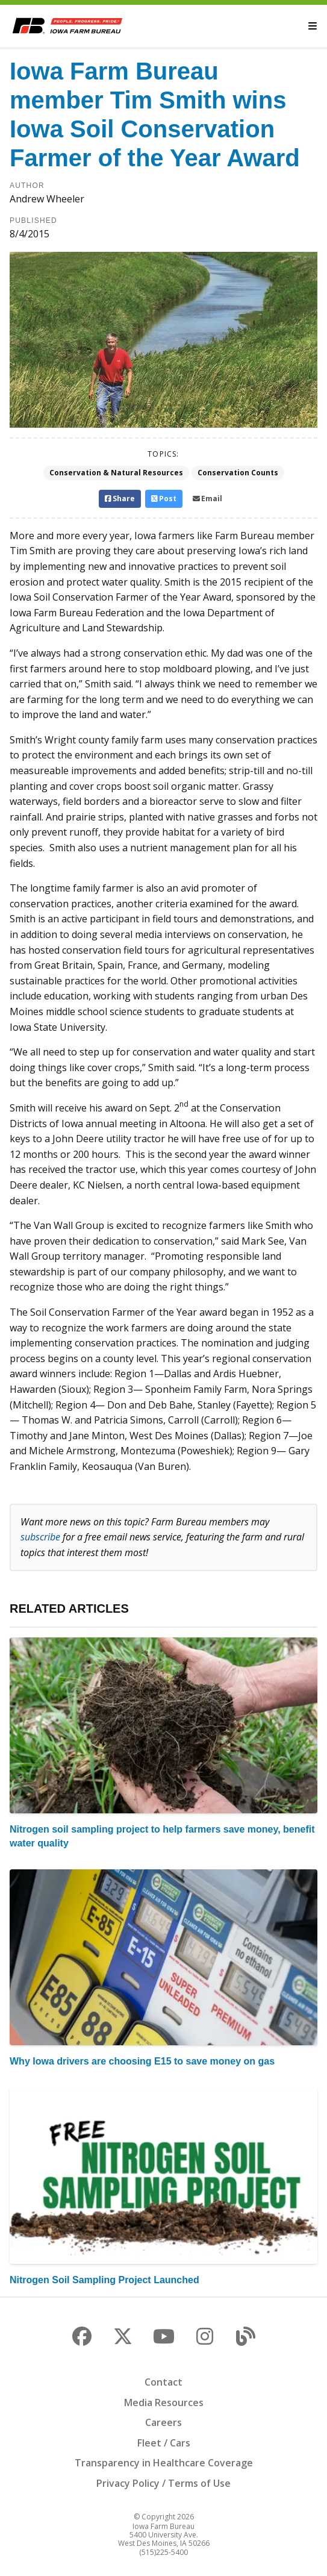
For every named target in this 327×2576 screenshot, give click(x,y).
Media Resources (164, 2402)
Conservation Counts (238, 472)
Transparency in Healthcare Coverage (164, 2462)
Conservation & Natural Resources (116, 472)
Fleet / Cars (163, 2442)
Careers (163, 2422)
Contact (163, 2382)
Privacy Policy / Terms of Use (163, 2483)
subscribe (40, 1536)
